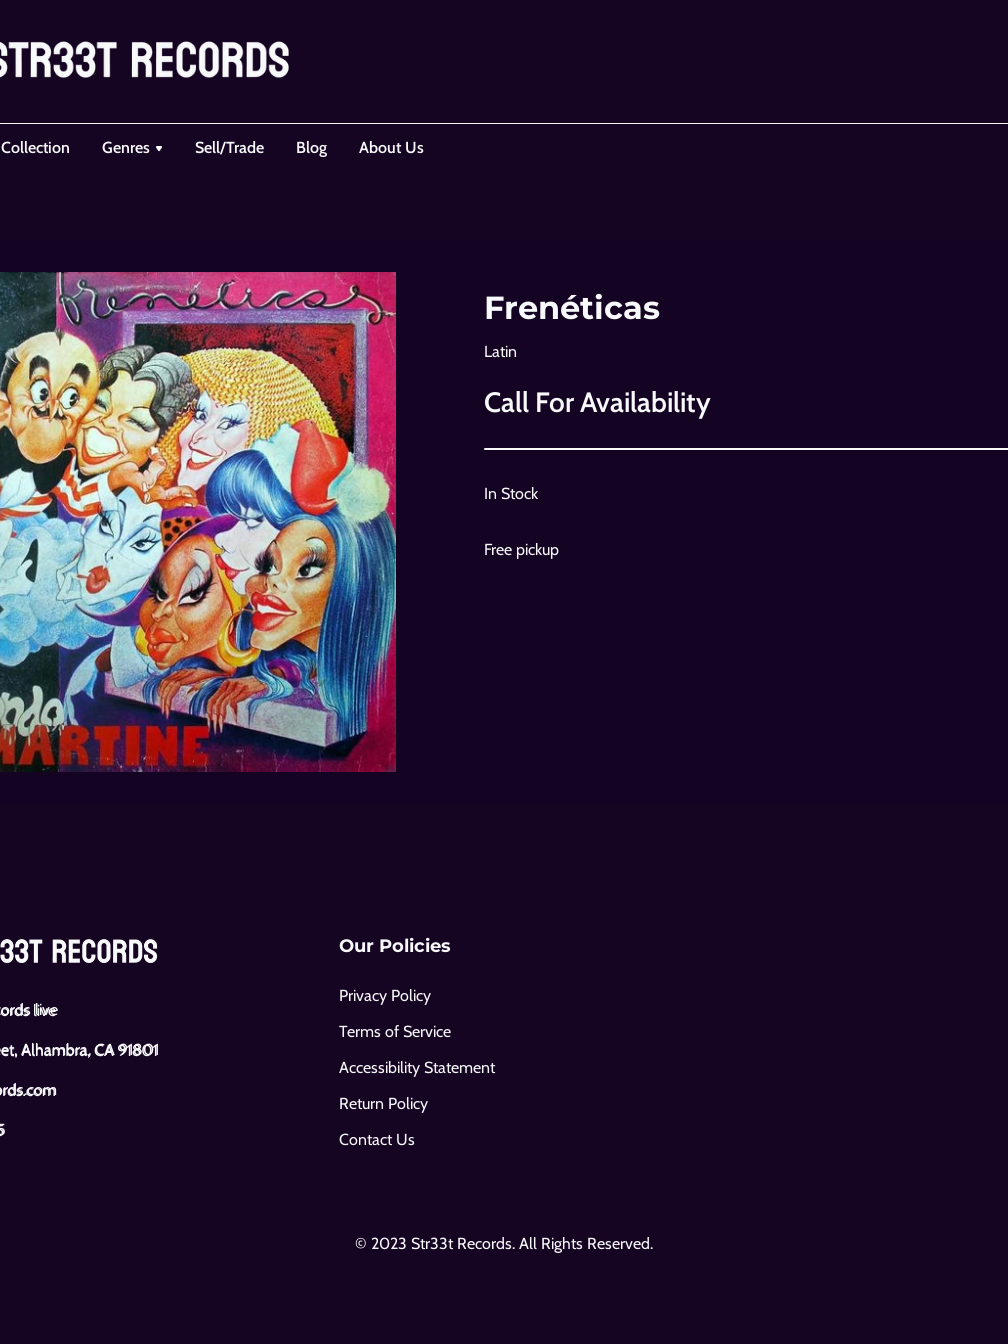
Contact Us (377, 1139)
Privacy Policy (385, 995)
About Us (391, 147)
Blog (311, 147)
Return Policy (383, 1103)
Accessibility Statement (417, 1067)
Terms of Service (395, 1031)
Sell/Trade (229, 147)
